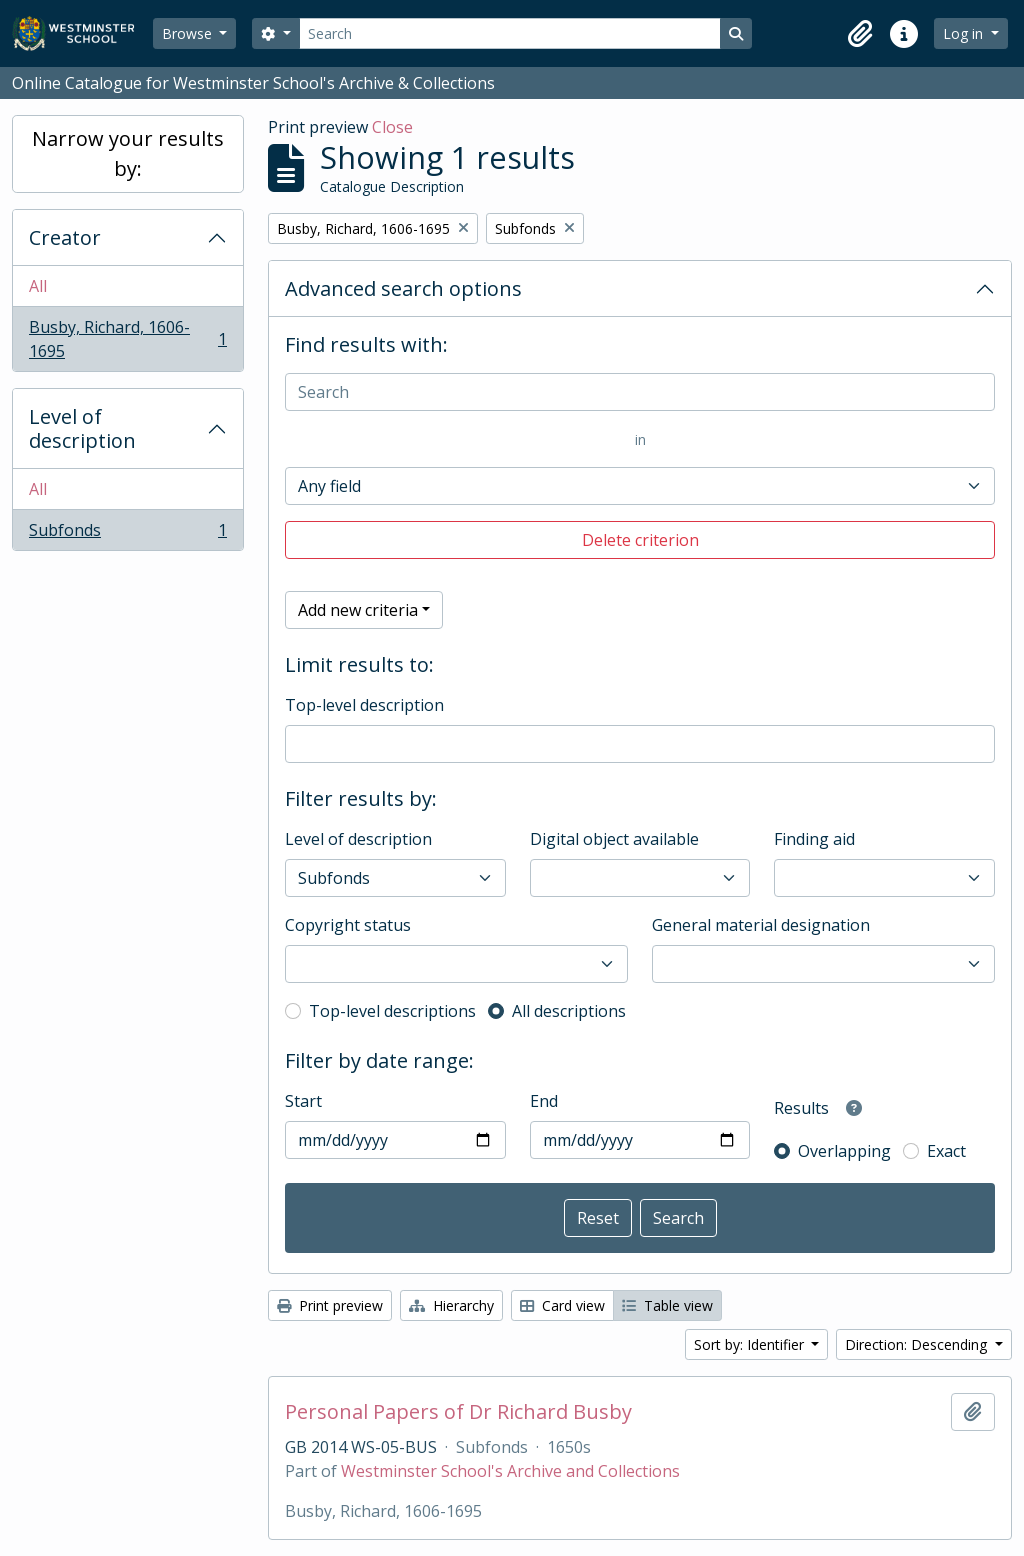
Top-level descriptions (392, 1011)
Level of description (82, 428)
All (38, 286)
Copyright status (348, 925)
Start (303, 1101)
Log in (965, 33)
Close (392, 127)
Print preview (330, 1305)
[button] (860, 34)
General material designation (761, 925)
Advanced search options (403, 288)
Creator (65, 237)
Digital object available (614, 839)
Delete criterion (640, 540)
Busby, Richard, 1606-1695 (127, 339)
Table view (667, 1305)
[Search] (510, 33)
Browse (189, 33)
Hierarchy (451, 1305)
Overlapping (844, 1151)
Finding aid (814, 839)
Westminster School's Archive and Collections (510, 1471)
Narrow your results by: (128, 153)
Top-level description (364, 705)
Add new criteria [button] (358, 610)
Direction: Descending (918, 1344)
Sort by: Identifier (751, 1344)
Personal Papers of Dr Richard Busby (458, 1412)
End (544, 1101)
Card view (562, 1305)
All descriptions (569, 1011)
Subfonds (127, 534)
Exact (946, 1151)
